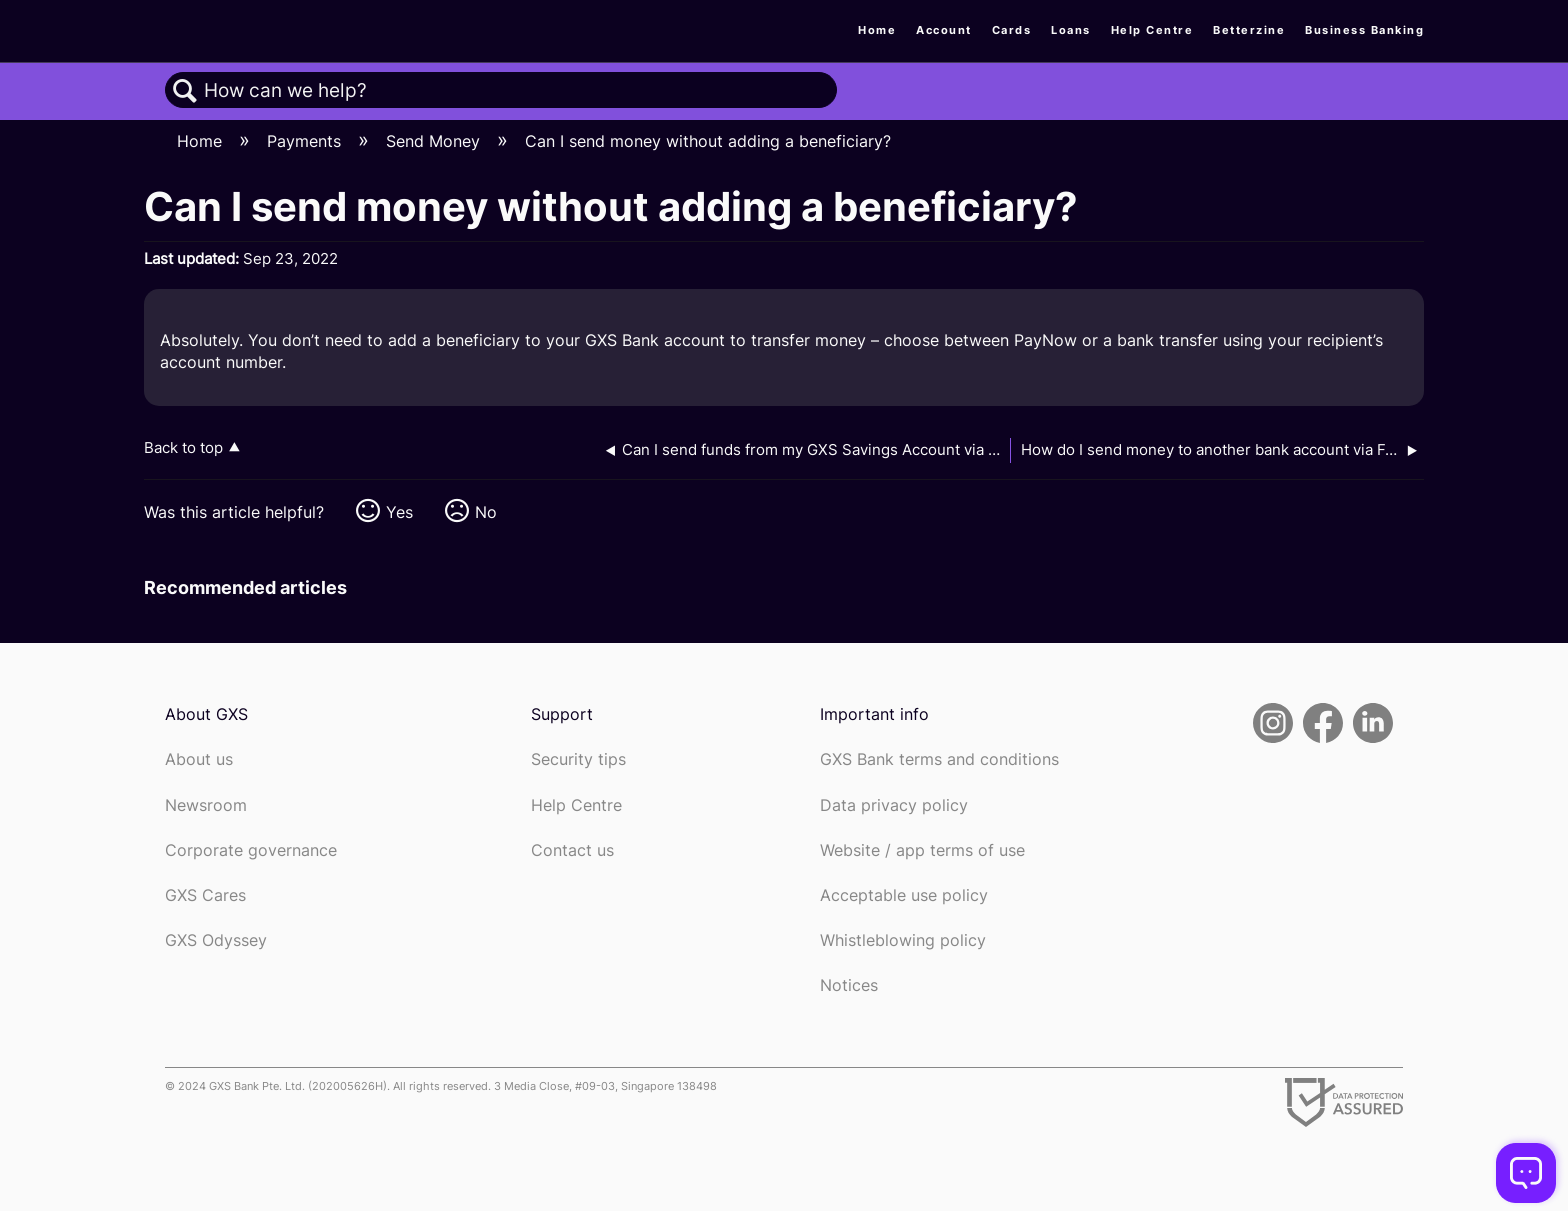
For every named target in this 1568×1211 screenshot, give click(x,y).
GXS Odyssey (216, 940)
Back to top (183, 447)
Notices (849, 985)
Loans (1071, 30)
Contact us (572, 850)
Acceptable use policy (904, 895)
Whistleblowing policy (903, 940)
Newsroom (206, 805)
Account (944, 30)
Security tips (578, 759)
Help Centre (1152, 30)
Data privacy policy (894, 805)
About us (199, 759)
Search (185, 91)
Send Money (435, 141)
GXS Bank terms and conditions (939, 759)
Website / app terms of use (922, 850)
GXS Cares (205, 895)
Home (877, 30)
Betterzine (1249, 30)
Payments (306, 141)
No (486, 512)
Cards (1012, 30)
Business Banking (1364, 30)
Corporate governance (251, 850)
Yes (399, 512)
